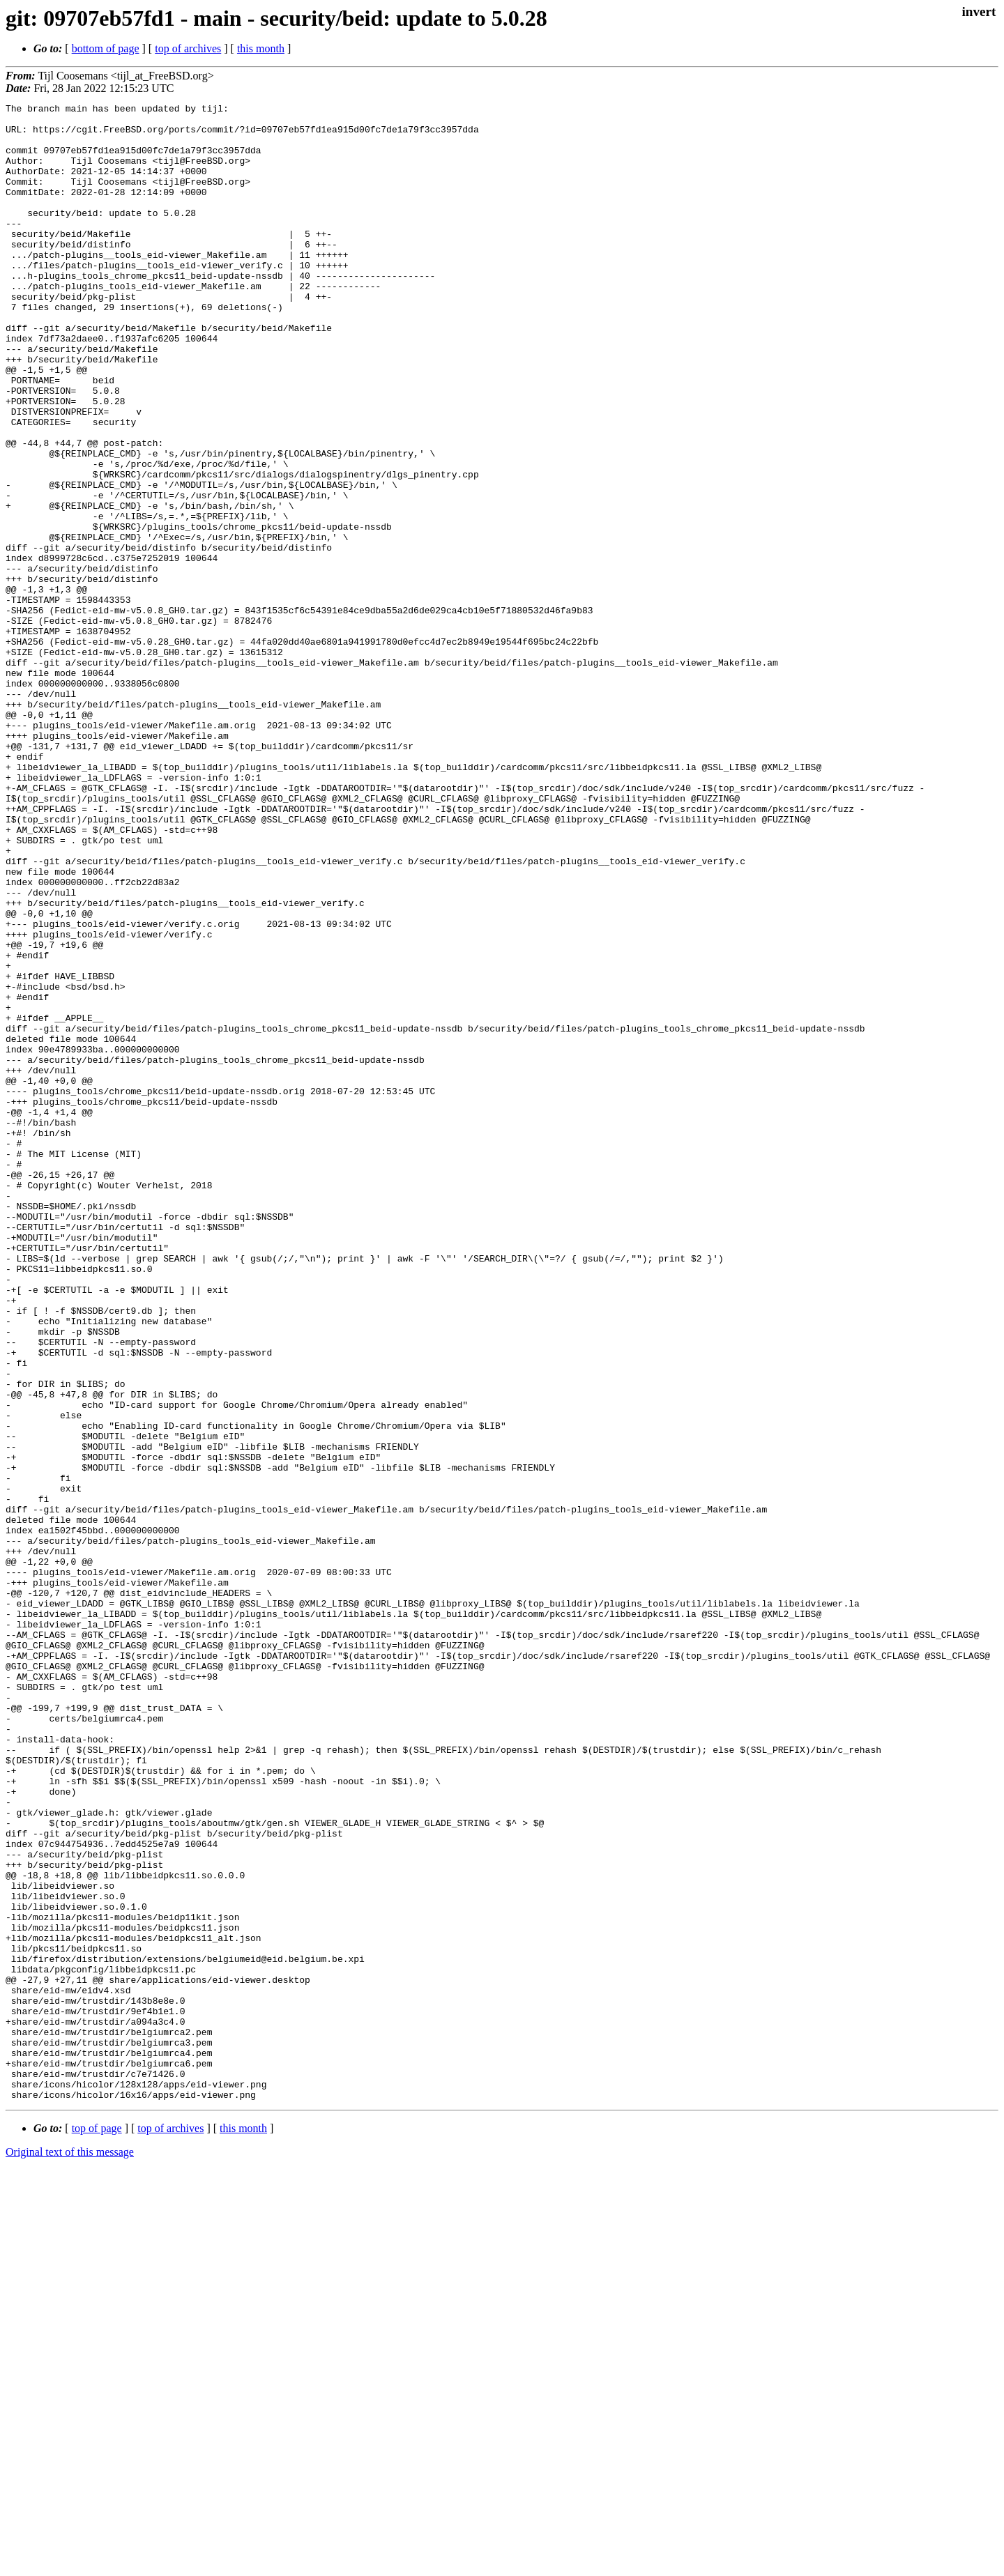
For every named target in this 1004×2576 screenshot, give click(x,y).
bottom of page (105, 48)
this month (260, 48)
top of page (97, 2527)
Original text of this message (70, 2551)
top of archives (188, 48)
